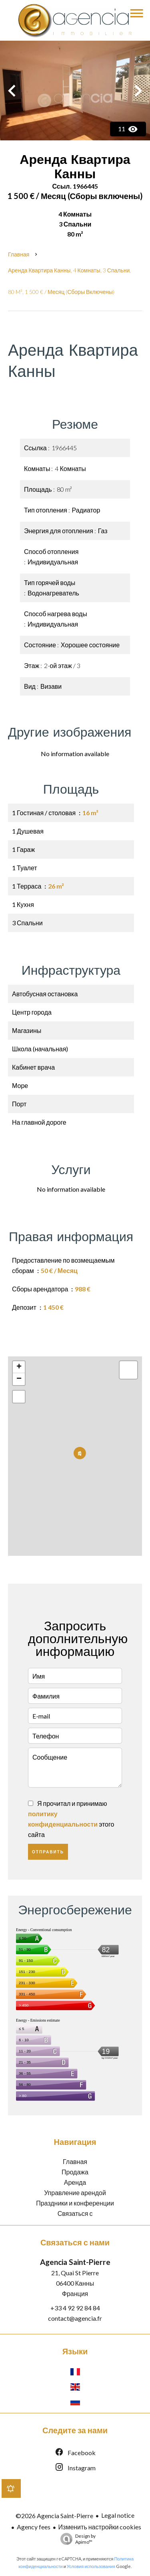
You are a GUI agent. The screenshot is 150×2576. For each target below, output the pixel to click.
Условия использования (91, 2566)
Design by (76, 2539)
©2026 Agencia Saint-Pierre (54, 2515)
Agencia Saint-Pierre (75, 2262)
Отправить (48, 1851)
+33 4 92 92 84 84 (75, 2308)
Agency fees (33, 2527)
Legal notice (117, 2515)
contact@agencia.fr (75, 2318)
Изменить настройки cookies (100, 2527)
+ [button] (19, 1367)
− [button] (19, 1379)
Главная (18, 254)
